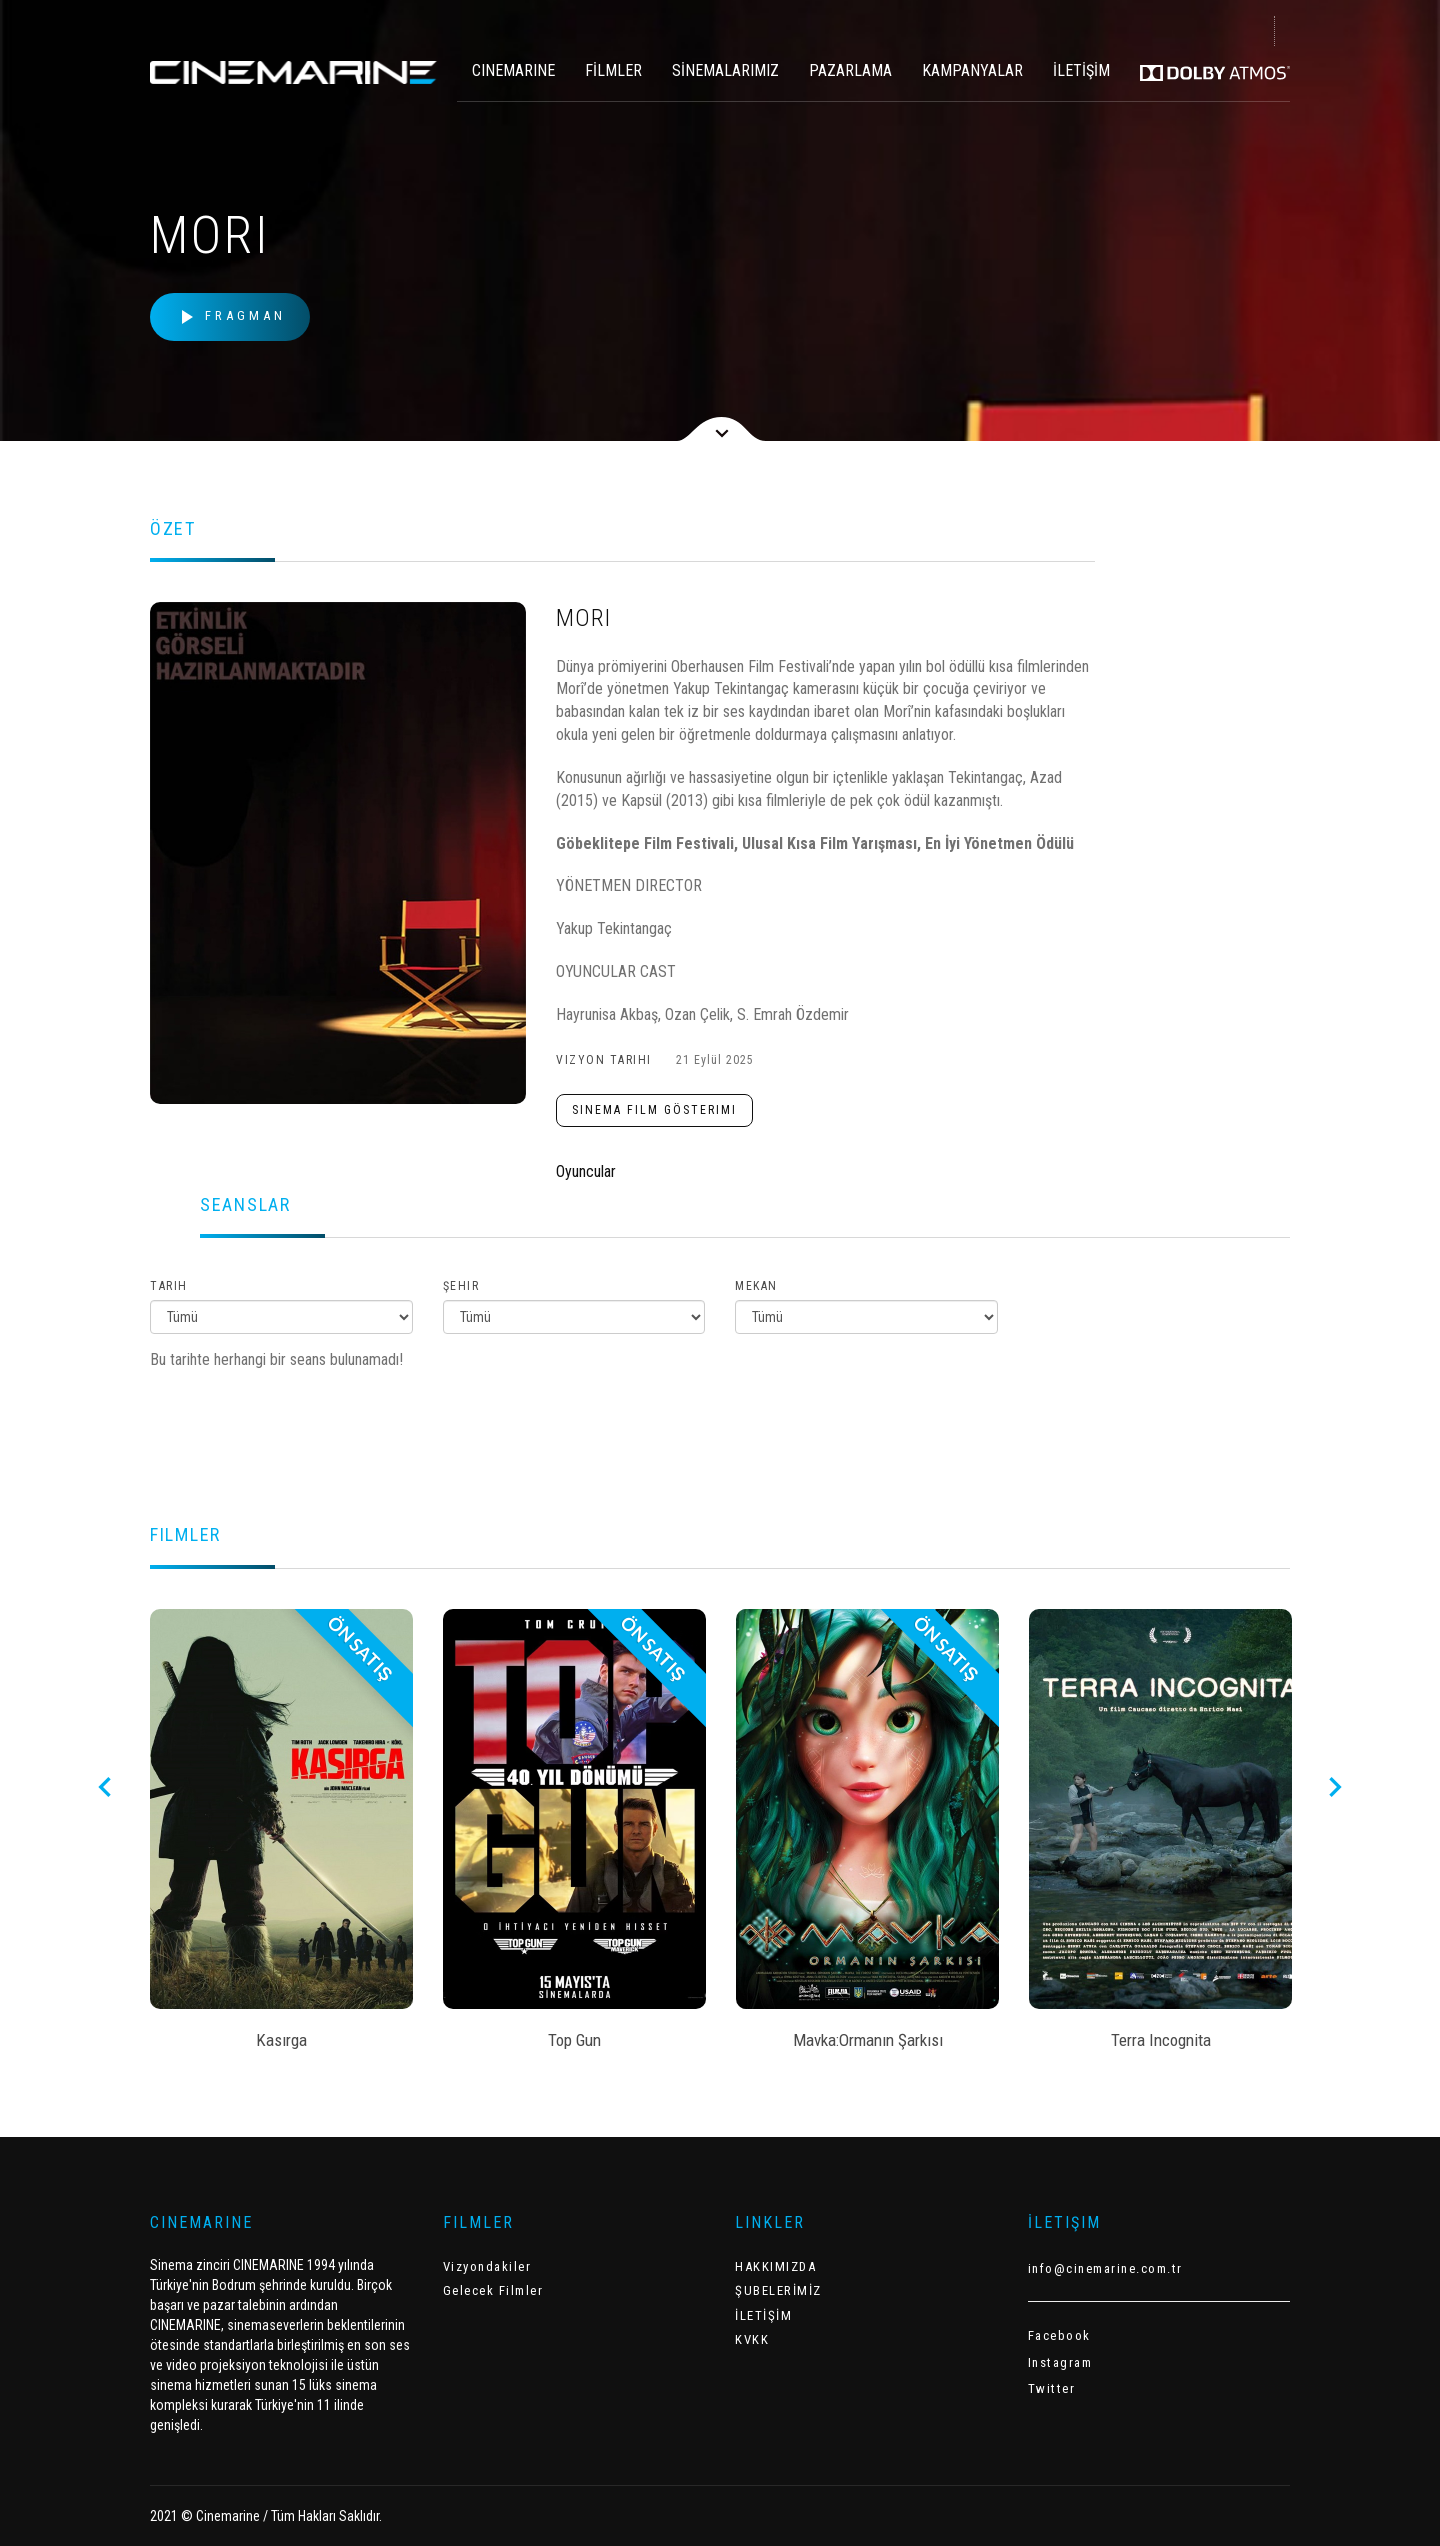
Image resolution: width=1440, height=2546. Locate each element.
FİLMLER (613, 70)
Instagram (1060, 2362)
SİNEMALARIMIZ (725, 70)
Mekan (756, 1286)
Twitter (1052, 2388)
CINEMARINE (513, 70)
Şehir (461, 1286)
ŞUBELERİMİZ (778, 2290)
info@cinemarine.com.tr (1105, 2268)
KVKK (752, 2339)
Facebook (1059, 2335)
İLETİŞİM (1081, 70)
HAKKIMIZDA (775, 2266)
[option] (281, 1836)
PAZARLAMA (850, 70)
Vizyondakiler (487, 2266)
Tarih (169, 1286)
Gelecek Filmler (493, 2290)
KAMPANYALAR (972, 70)
